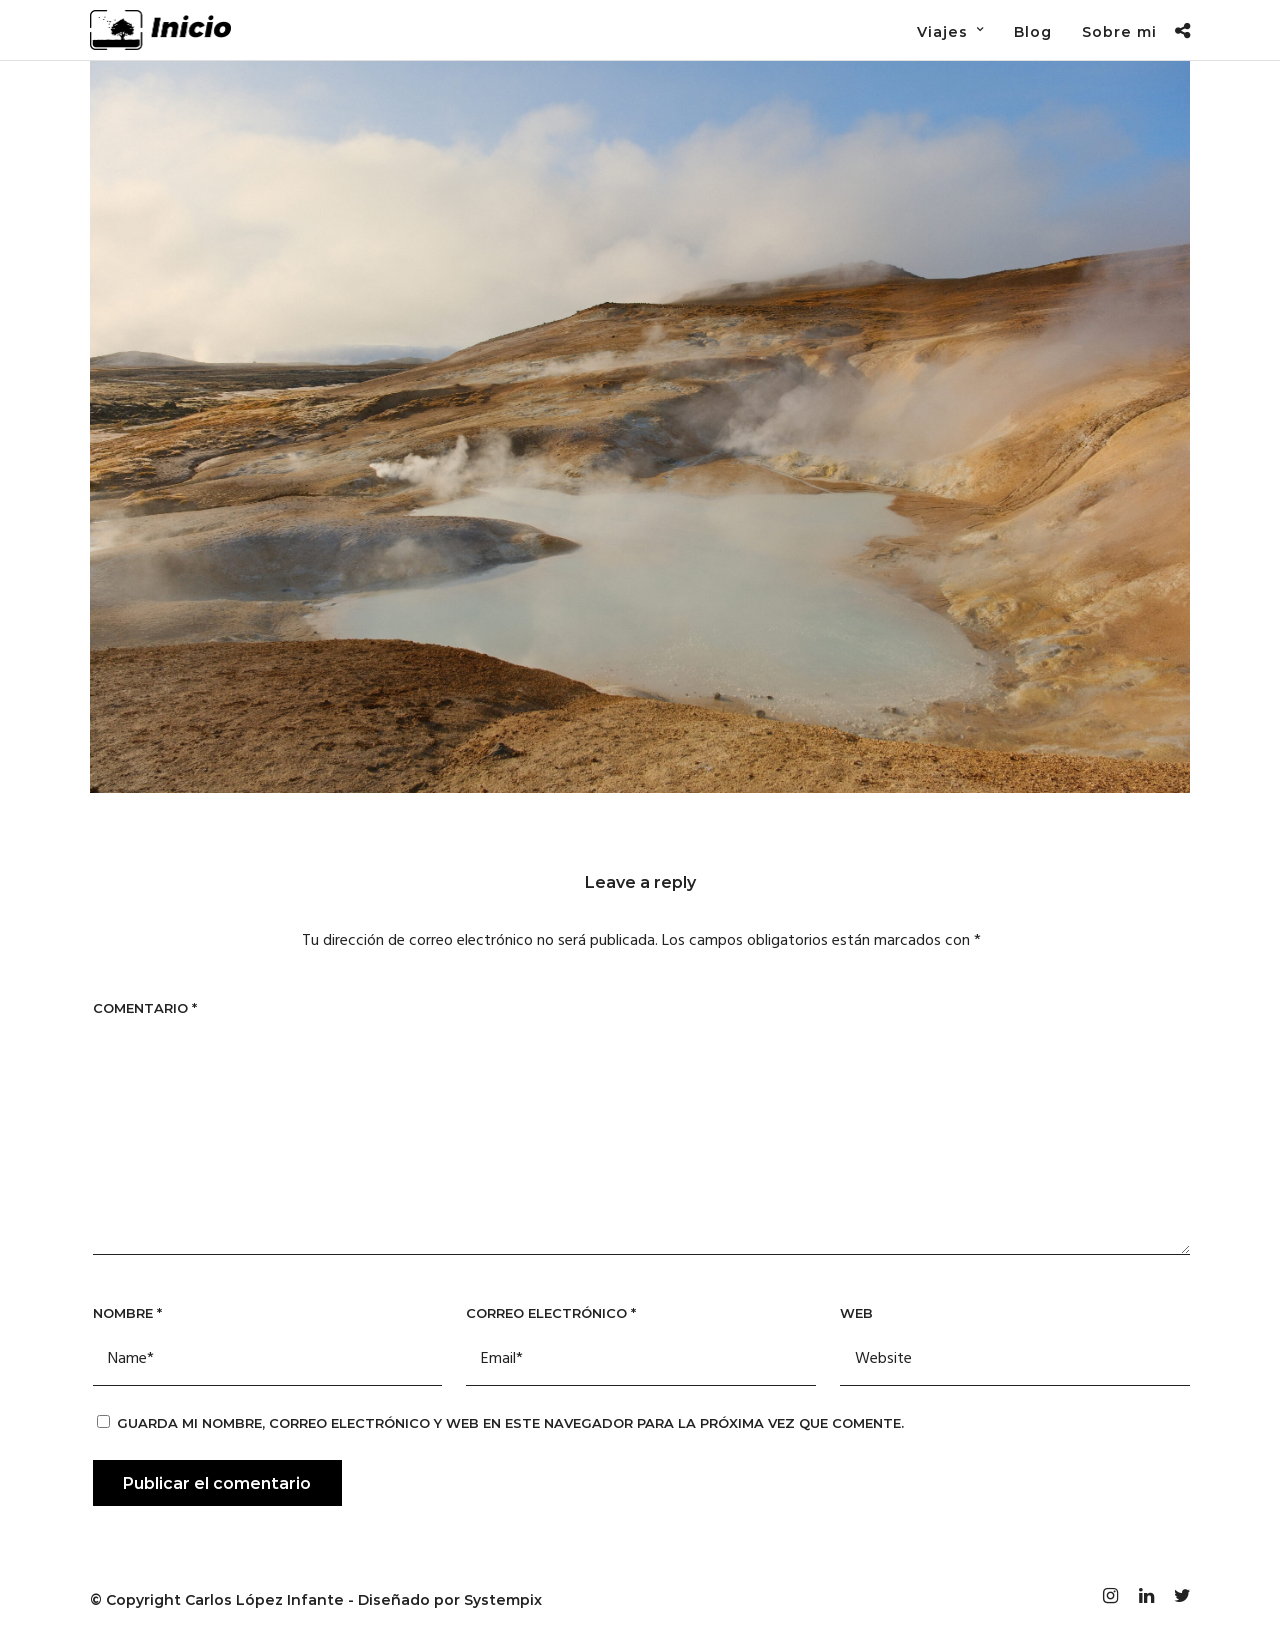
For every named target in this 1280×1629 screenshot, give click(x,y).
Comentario (145, 1008)
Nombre (127, 1313)
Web (856, 1313)
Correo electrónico (551, 1313)
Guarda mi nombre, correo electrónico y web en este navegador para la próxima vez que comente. (510, 1423)
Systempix (503, 1600)
